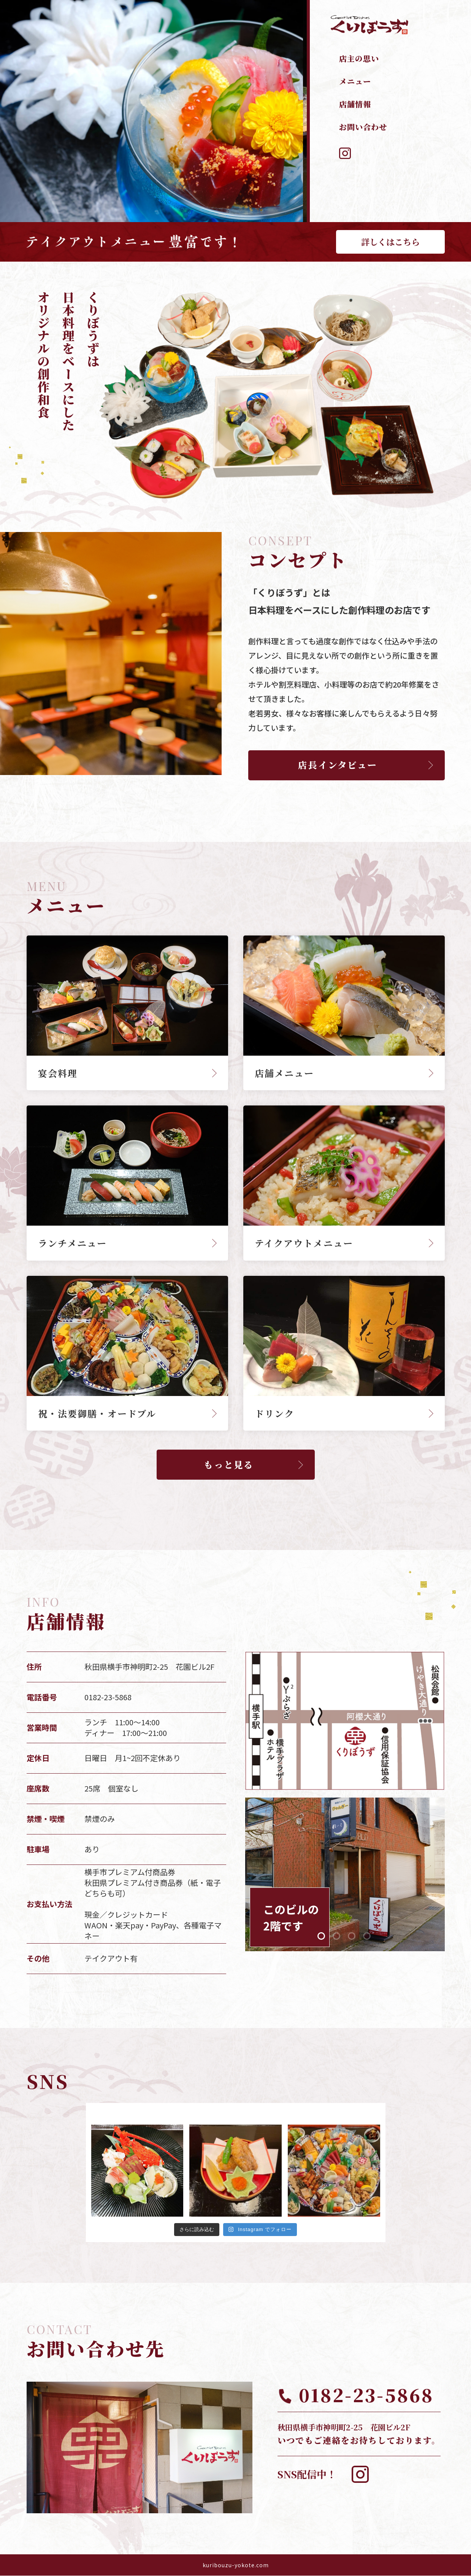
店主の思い (359, 58)
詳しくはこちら (390, 242)
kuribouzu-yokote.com (236, 2565)
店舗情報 (355, 104)
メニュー (355, 81)
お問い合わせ (363, 126)
